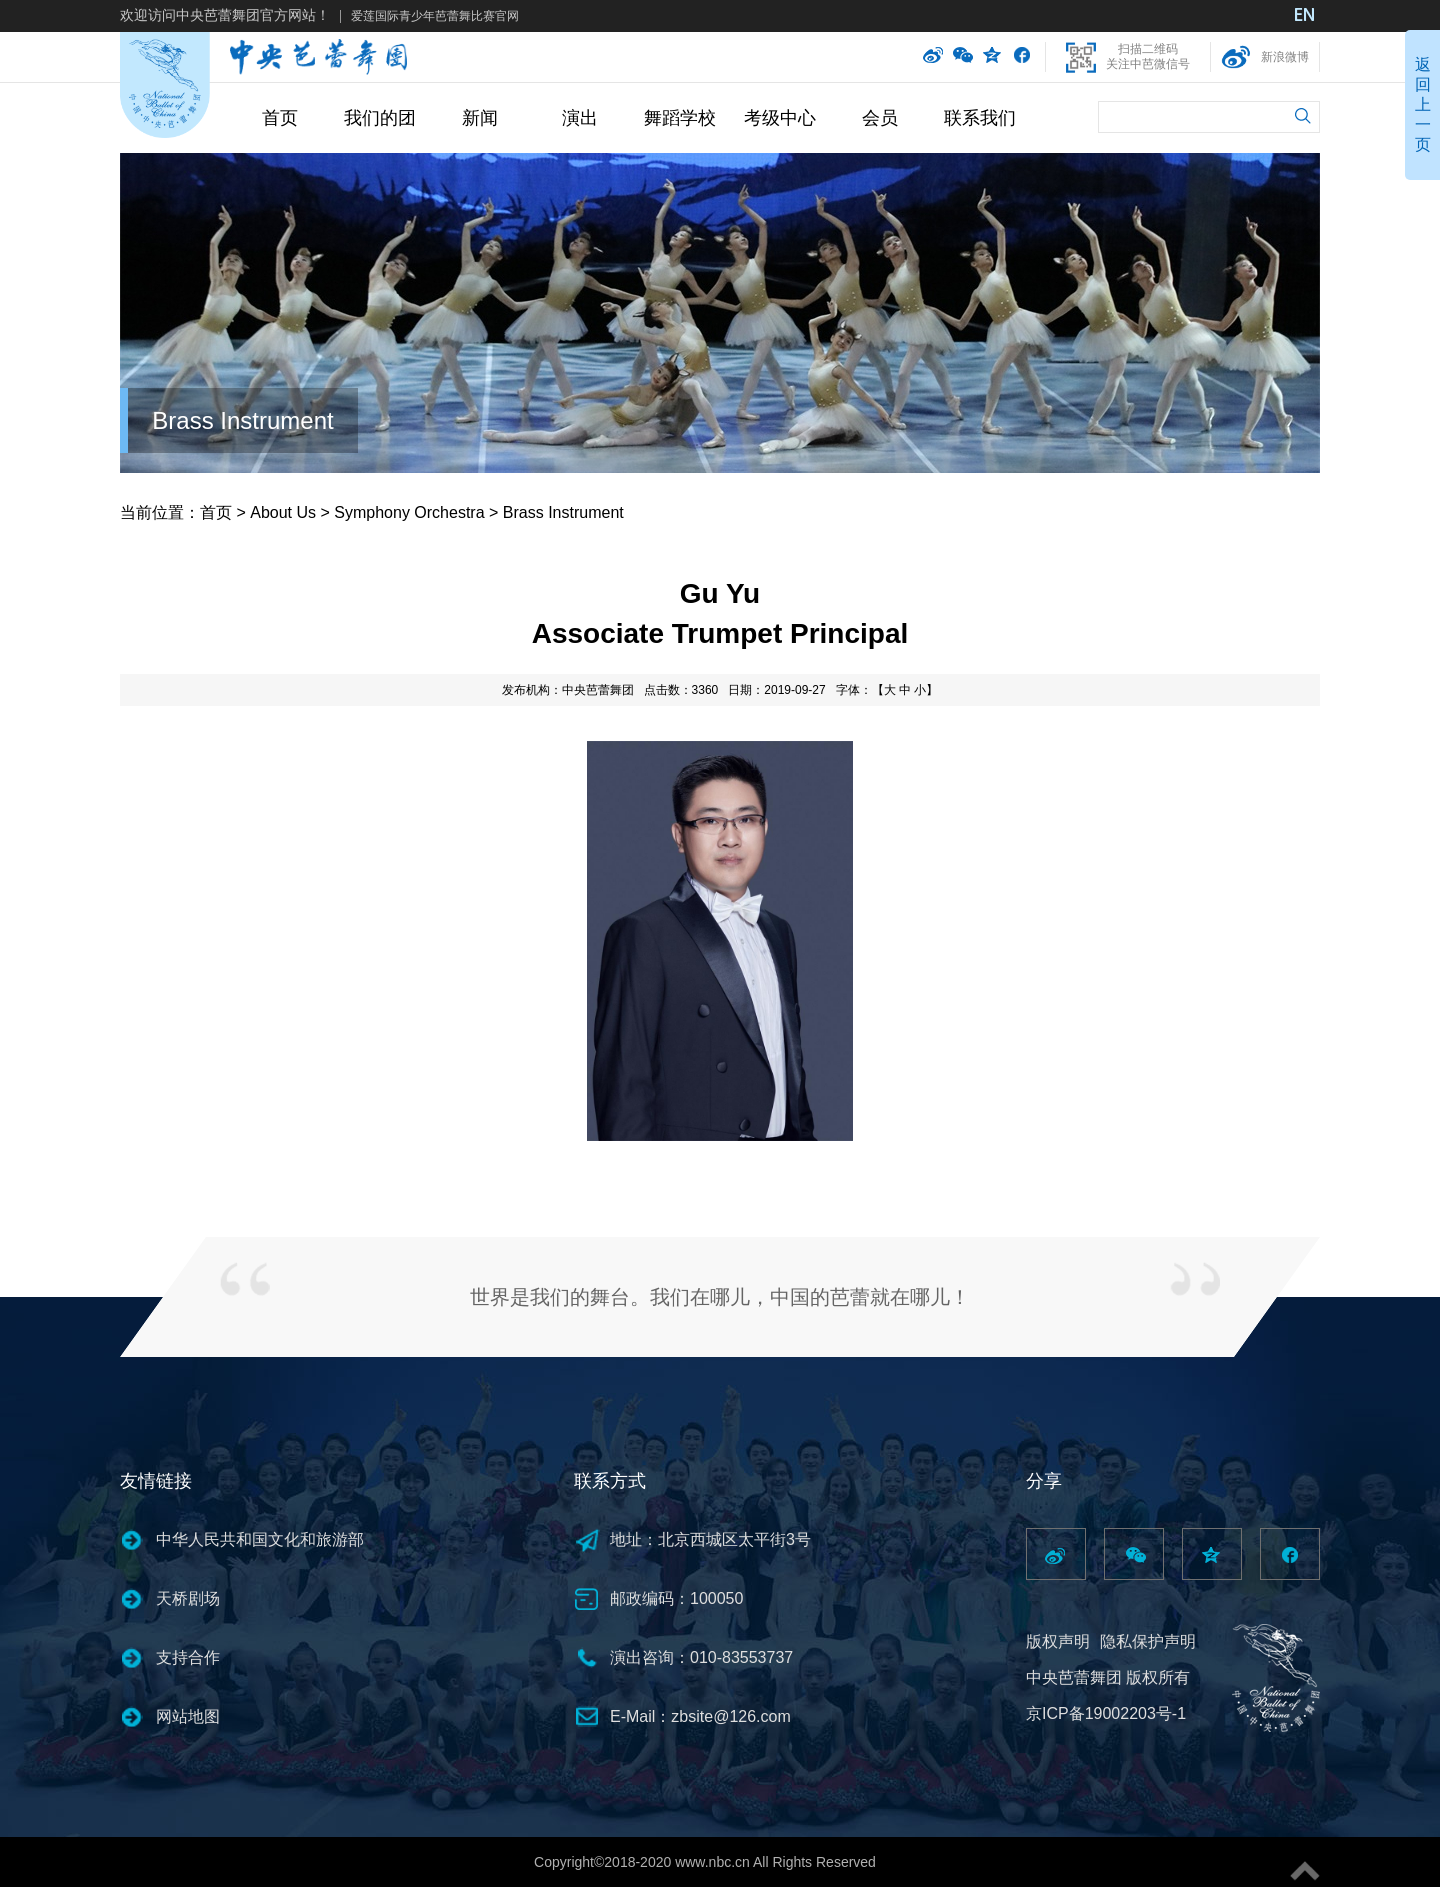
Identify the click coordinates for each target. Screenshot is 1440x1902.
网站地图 (188, 1716)
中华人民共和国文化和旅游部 (260, 1539)
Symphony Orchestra (409, 512)
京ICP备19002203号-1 (1106, 1713)
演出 (580, 118)
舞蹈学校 (680, 118)
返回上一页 (1423, 104)
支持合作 (188, 1657)
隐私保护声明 (1148, 1641)
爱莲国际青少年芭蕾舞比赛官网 (435, 16)
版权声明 (1058, 1641)
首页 (280, 118)
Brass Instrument (242, 420)
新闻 (480, 118)
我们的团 (380, 118)
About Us (283, 512)
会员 (880, 118)
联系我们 (980, 118)
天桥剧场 (188, 1598)
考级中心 (780, 118)
